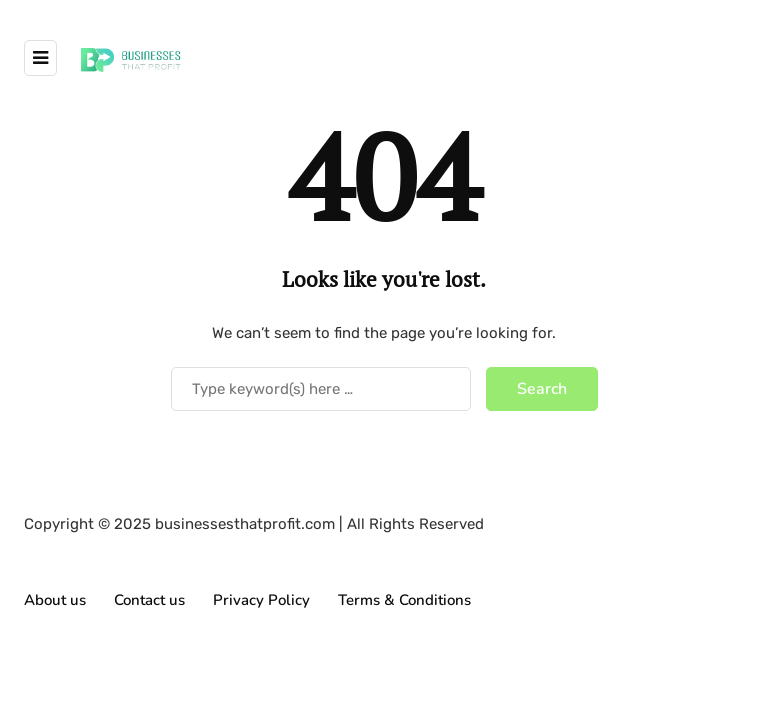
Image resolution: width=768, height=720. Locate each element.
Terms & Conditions (404, 600)
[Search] (321, 389)
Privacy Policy (261, 600)
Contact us (149, 600)
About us (55, 600)
